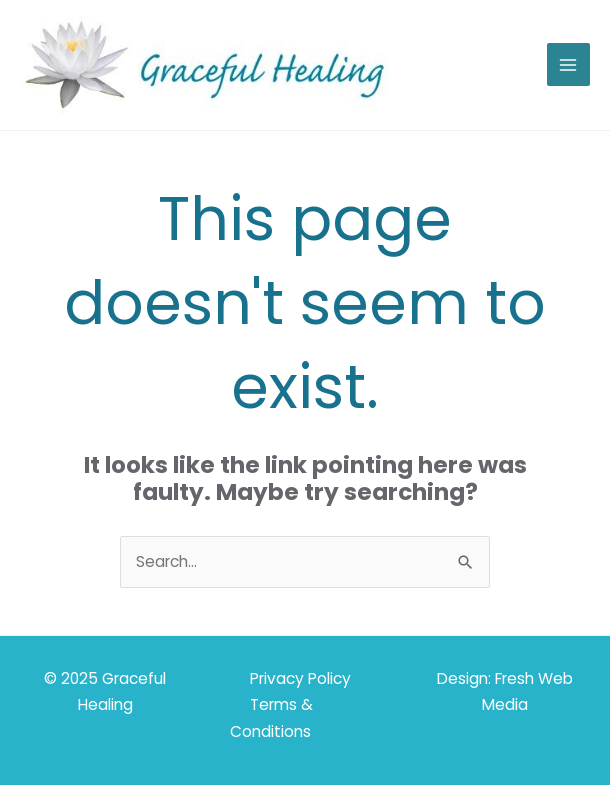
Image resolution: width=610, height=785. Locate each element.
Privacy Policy (300, 678)
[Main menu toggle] (568, 64)
